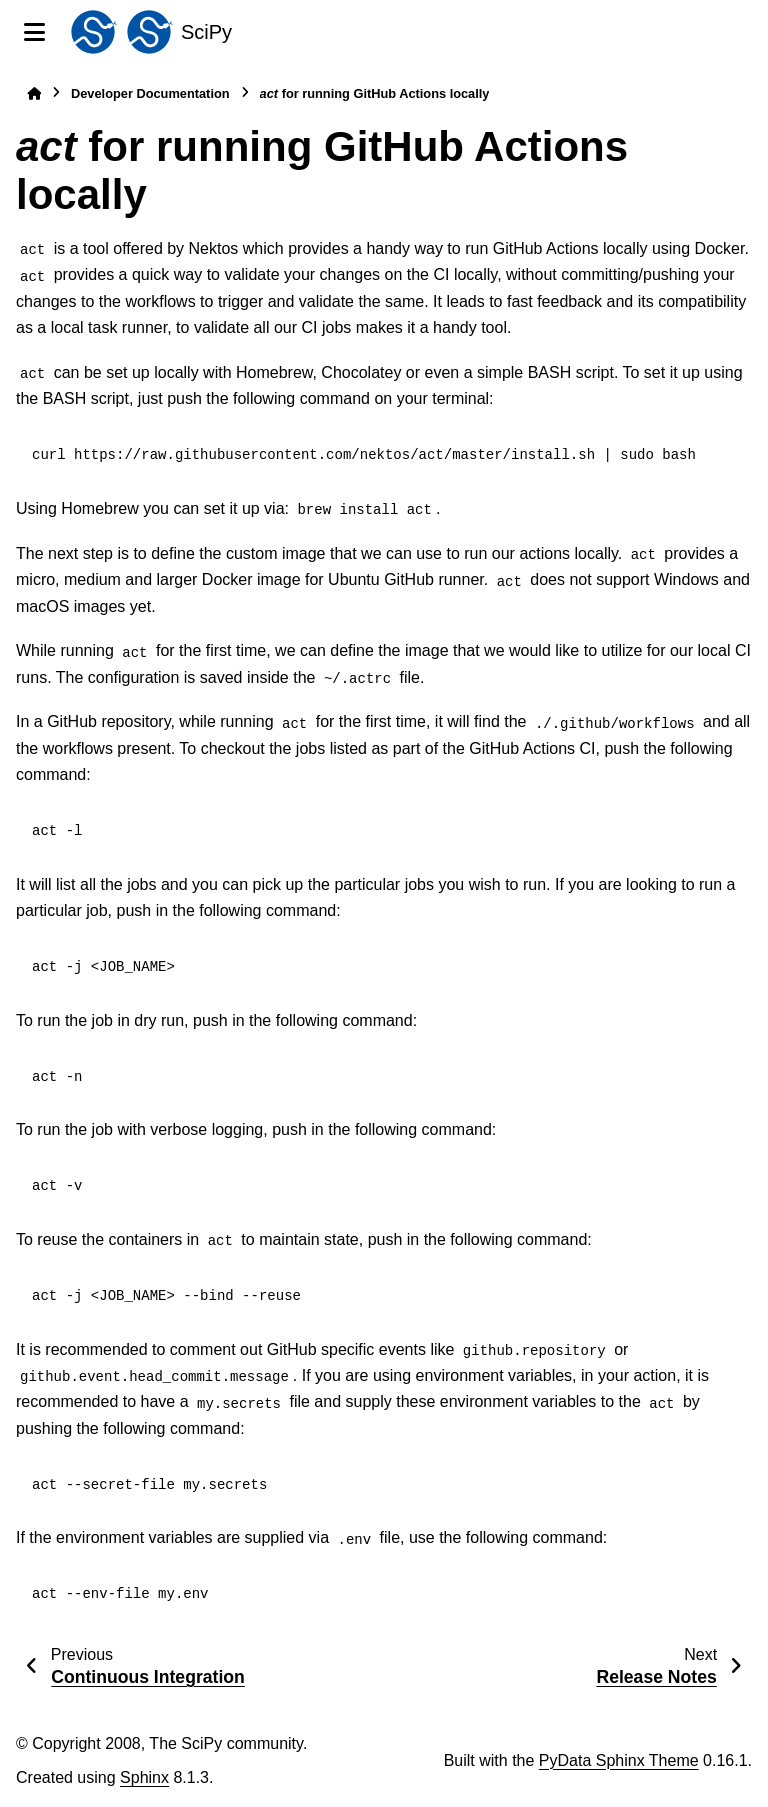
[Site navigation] (34, 32)
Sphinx (144, 1777)
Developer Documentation (150, 93)
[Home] (34, 93)
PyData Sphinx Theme (619, 1760)
